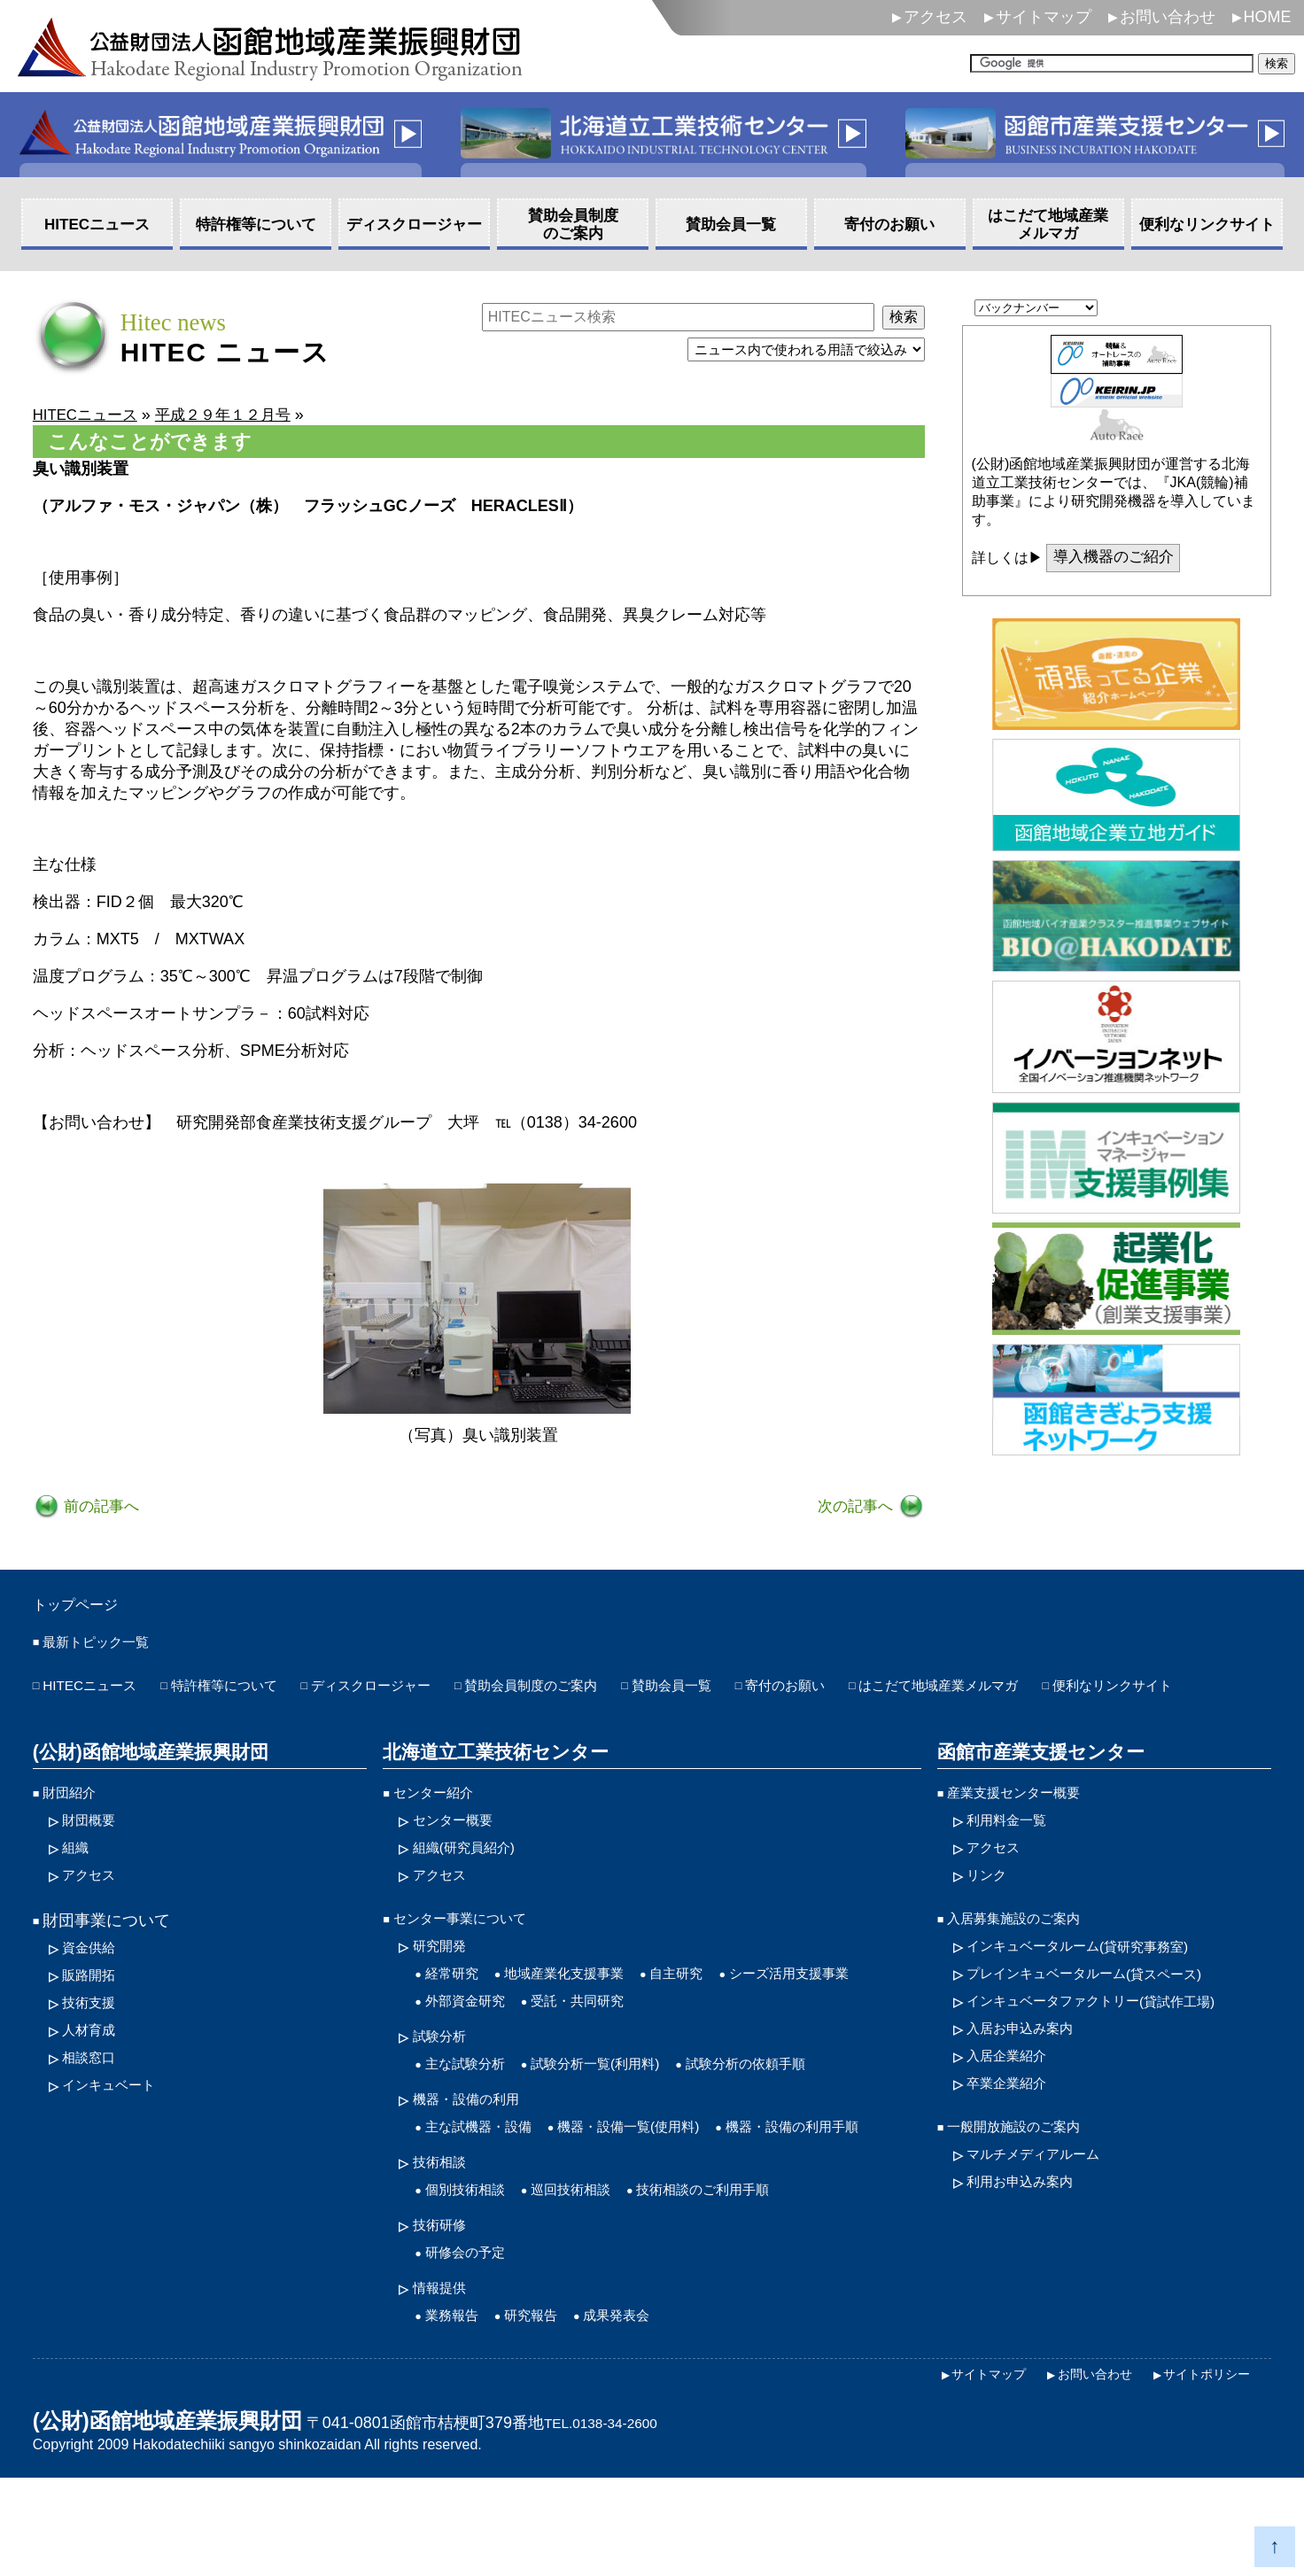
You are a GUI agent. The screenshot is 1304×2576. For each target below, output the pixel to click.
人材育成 (94, 2080)
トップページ (86, 1607)
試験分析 (445, 2088)
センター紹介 (441, 1830)
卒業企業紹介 (1014, 2138)
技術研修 (445, 2316)
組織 (78, 1888)
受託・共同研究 (602, 2051)
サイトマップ (1043, 17)
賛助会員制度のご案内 (607, 1693)
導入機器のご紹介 (1117, 559)
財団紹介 (74, 1830)
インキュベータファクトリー (1115, 2051)
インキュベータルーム (1099, 1992)
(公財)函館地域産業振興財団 (145, 1788)
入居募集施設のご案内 (1026, 1963)
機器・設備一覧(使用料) (663, 2183)
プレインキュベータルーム (1107, 2021)
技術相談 (445, 2250)
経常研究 (457, 2021)
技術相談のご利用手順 (747, 2279)
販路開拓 (94, 2021)
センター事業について (473, 1963)
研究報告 (546, 2412)
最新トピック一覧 (106, 1648)
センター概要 (460, 1859)
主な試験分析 (473, 2117)
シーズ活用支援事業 (846, 2021)
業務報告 (457, 2412)
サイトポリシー (1200, 2471)
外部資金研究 (473, 2051)
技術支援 (94, 2051)
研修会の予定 (473, 2346)
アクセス (935, 17)
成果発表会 (644, 2412)
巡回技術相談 (594, 2279)
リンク (990, 1918)
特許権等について (252, 1693)
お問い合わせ (1167, 17)
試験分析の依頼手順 (798, 2117)
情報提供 (445, 2383)
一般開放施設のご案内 (1026, 2183)
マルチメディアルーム (1046, 2213)
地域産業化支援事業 (586, 2021)
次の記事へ (855, 1508)
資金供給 (94, 1992)
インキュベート (118, 2138)
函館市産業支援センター (1034, 1788)
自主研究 (716, 2021)
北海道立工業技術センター (489, 1788)
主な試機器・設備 (489, 2183)
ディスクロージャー (421, 1693)
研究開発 (445, 1992)
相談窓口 (94, 2109)
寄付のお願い (898, 1693)
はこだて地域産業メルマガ (1075, 1693)
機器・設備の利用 (476, 2154)
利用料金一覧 (1014, 1859)
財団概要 (94, 1859)
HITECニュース (98, 1693)
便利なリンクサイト (114, 1722)
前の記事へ (102, 1508)
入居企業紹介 (1014, 2109)
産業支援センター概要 (1026, 1830)
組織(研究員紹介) (474, 1888)
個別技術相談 (473, 2279)
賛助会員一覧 (769, 1693)
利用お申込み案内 (1030, 2242)
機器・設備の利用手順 (505, 2213)
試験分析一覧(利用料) (624, 2117)
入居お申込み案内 (1030, 2080)
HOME (1268, 17)
